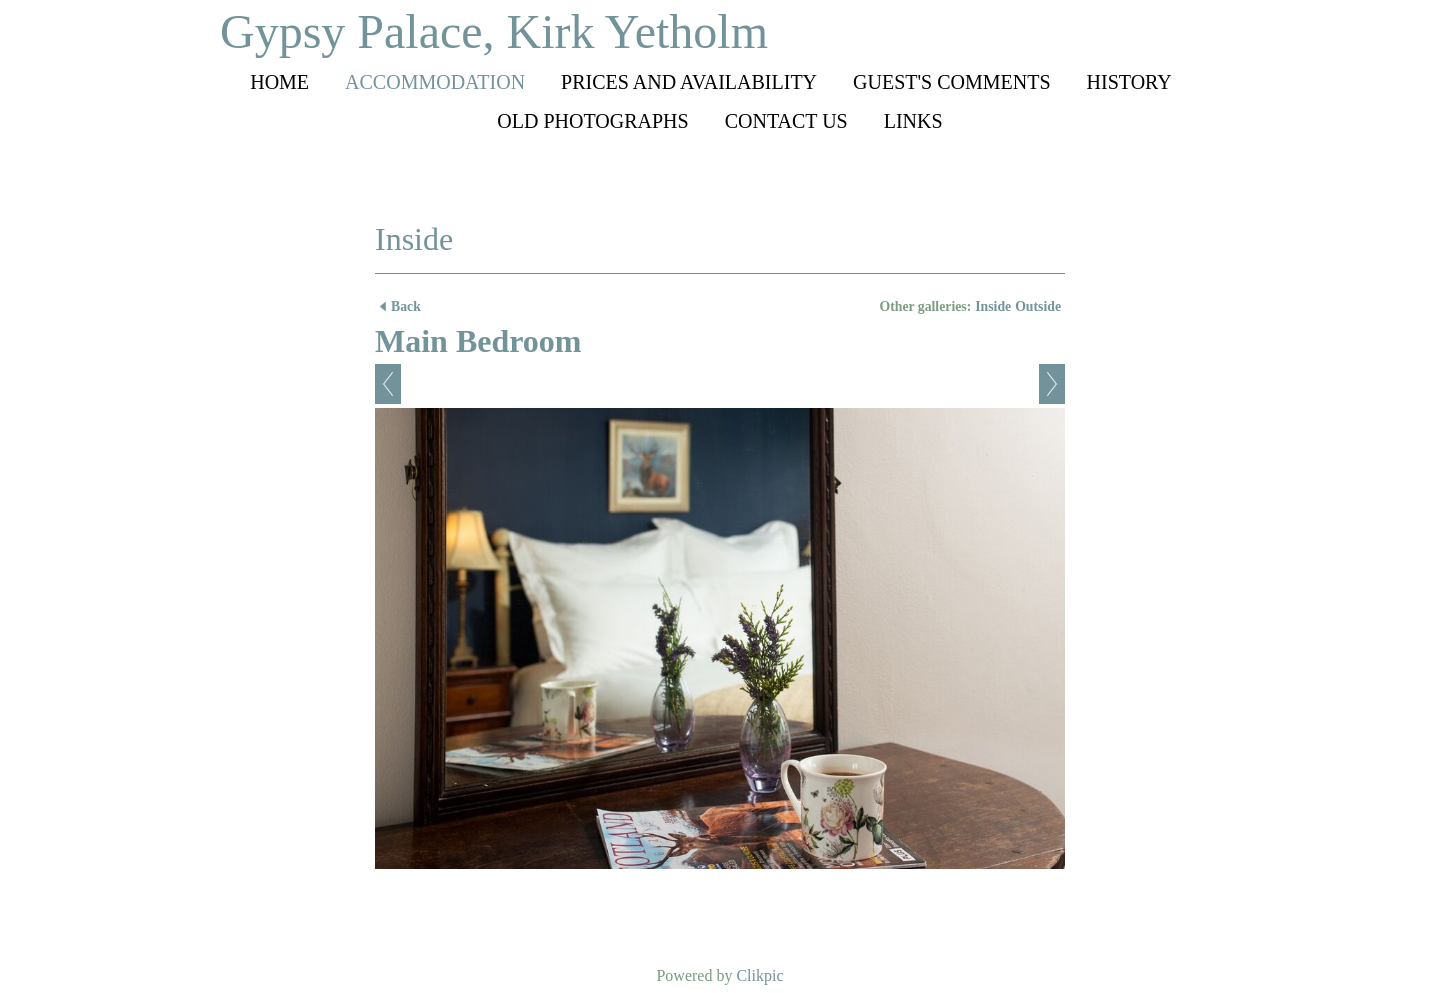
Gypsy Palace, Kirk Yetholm (494, 31)
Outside (1038, 306)
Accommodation (435, 82)
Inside (993, 306)
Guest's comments (952, 82)
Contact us (786, 121)
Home (279, 82)
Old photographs (592, 121)
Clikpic (759, 975)
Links (913, 121)
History (1129, 82)
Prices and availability (689, 82)
